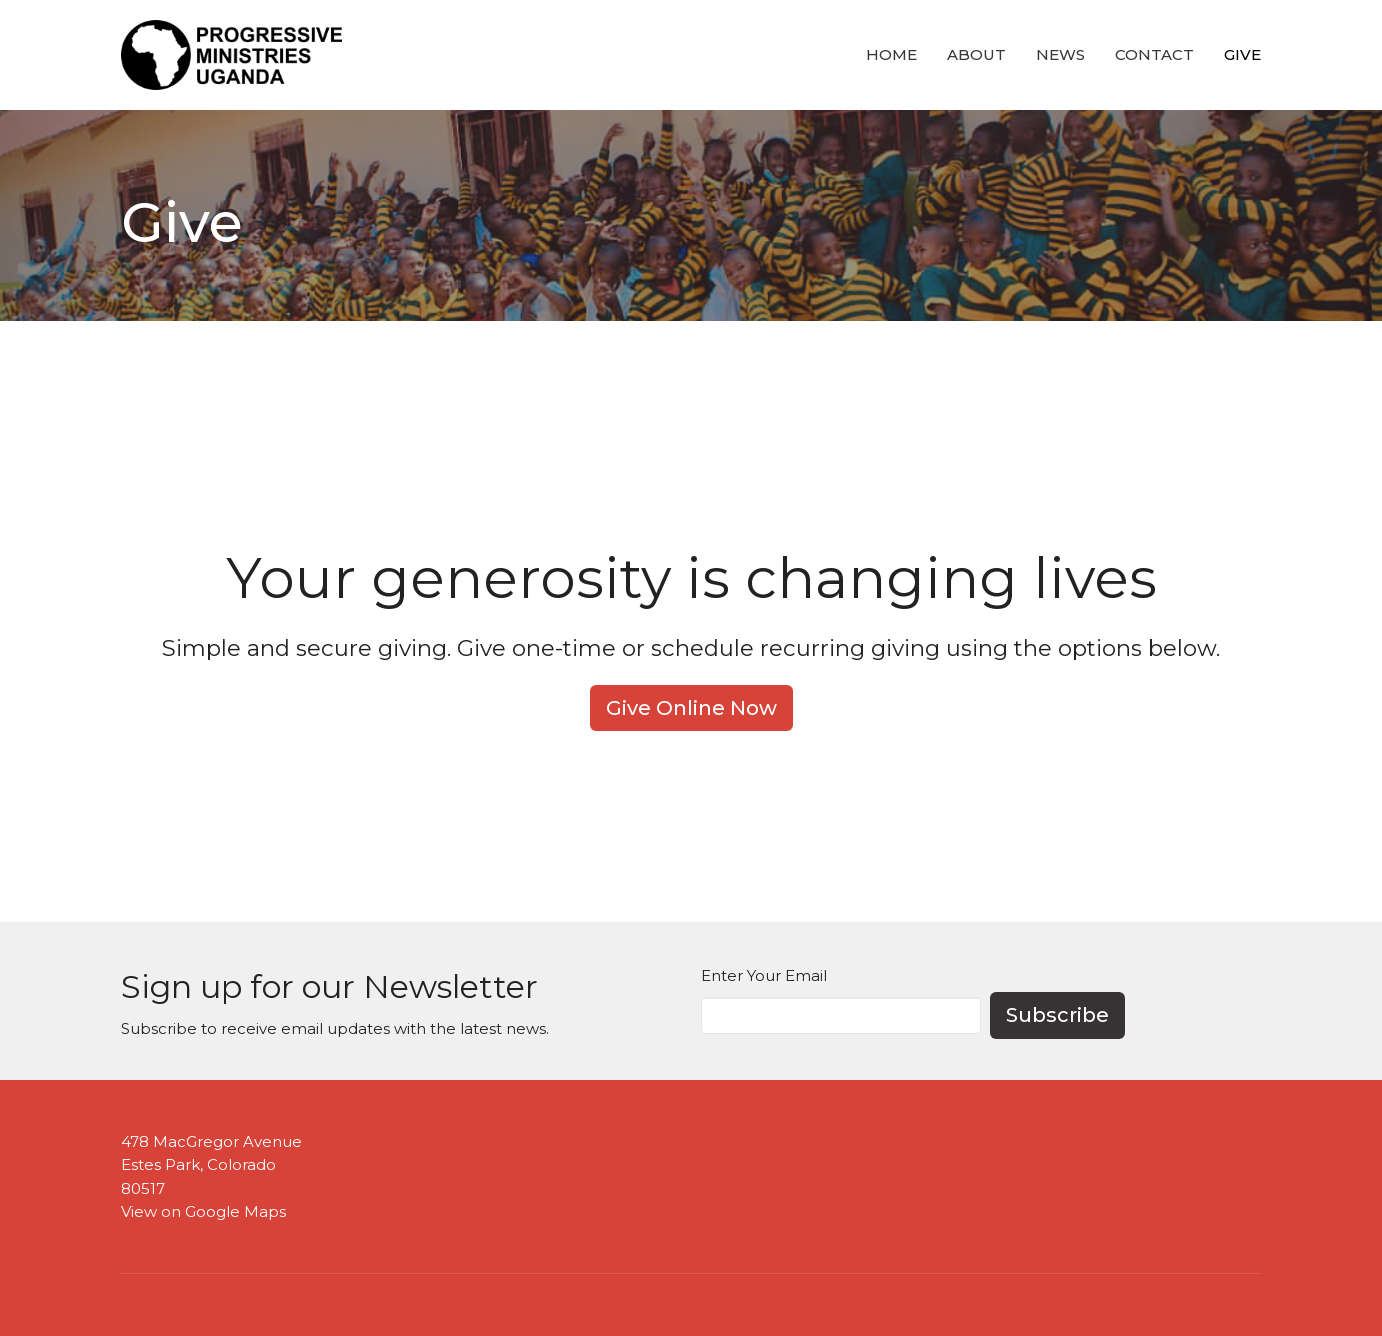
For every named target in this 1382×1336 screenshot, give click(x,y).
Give (1242, 54)
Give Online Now (691, 708)
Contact (1154, 54)
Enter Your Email (764, 975)
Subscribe (1057, 1015)
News (1060, 54)
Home (891, 54)
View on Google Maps (203, 1211)
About (976, 54)
